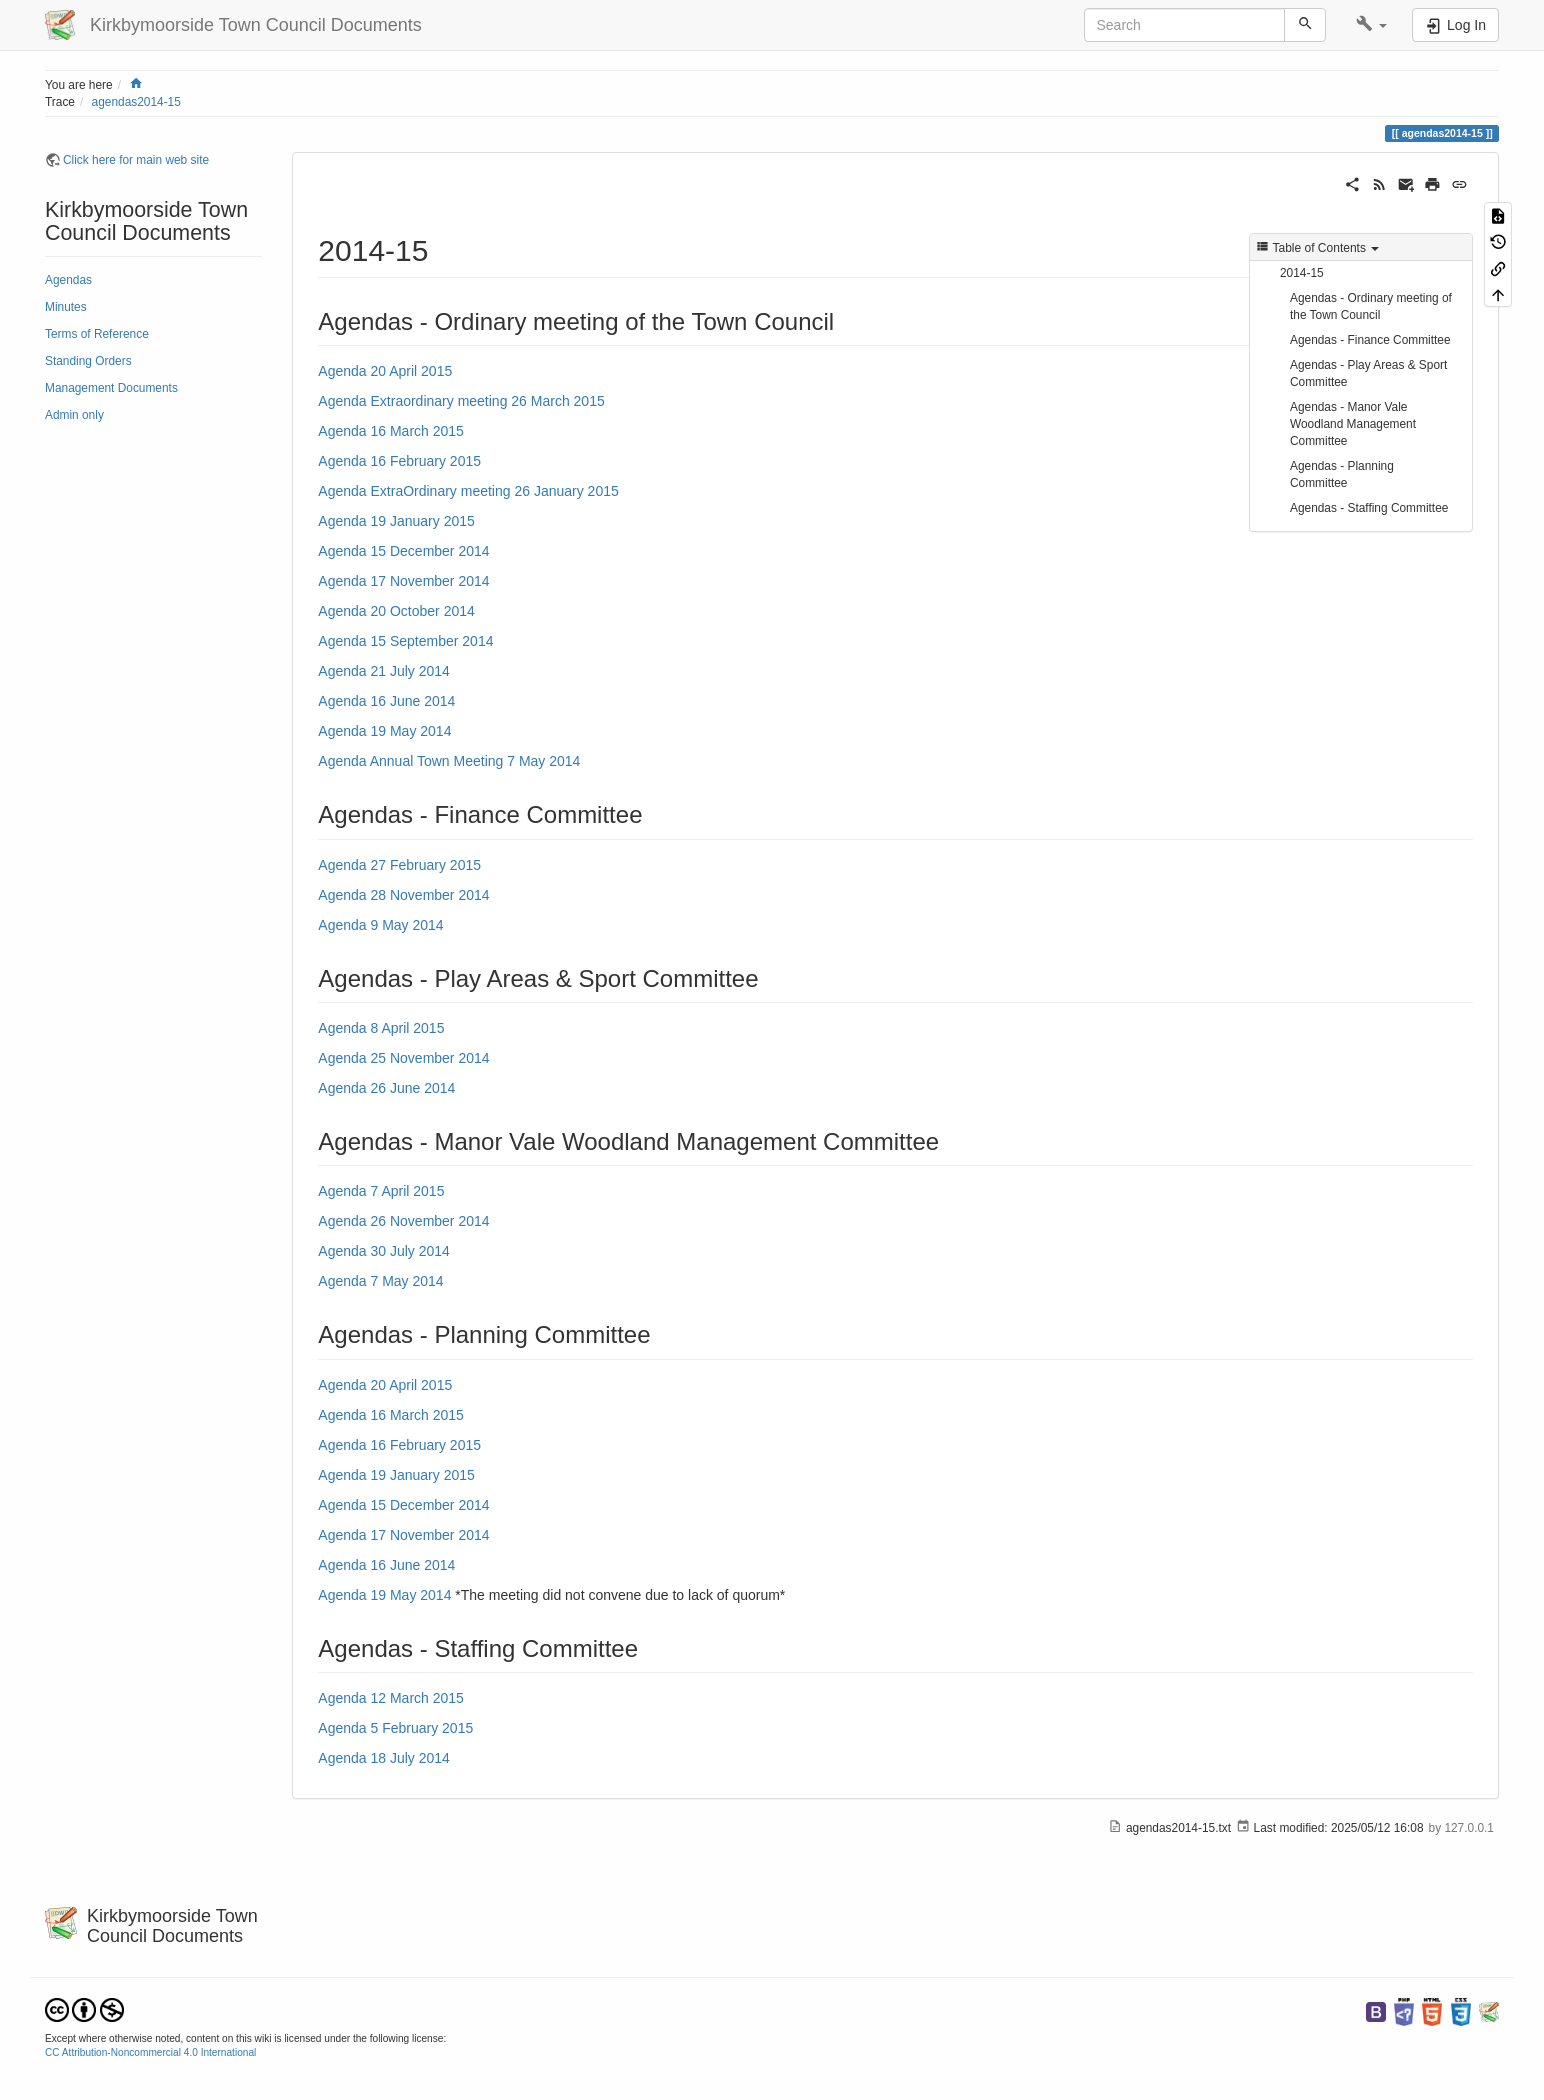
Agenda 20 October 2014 (396, 611)
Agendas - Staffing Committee (1369, 508)
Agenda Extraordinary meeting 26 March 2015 (461, 401)
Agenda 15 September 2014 (405, 641)
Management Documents (111, 388)
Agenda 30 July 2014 (384, 1251)
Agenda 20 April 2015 (385, 371)
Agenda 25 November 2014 (403, 1058)
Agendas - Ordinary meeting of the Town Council (1371, 306)
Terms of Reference (97, 334)
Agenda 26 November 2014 (403, 1221)
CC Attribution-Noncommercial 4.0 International (150, 2052)
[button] (1371, 25)
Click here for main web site (136, 160)
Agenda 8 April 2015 (381, 1028)
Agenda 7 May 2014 (380, 1281)
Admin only (74, 415)
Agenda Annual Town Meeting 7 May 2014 (449, 761)
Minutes (66, 307)
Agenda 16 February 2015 (399, 461)
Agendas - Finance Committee (1370, 340)
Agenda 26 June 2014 (386, 1088)
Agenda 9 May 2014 (380, 925)
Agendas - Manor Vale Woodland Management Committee (1353, 424)
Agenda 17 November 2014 (403, 581)
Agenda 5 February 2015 (395, 1728)
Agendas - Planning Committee (1342, 474)
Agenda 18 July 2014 (384, 1758)
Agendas (68, 280)
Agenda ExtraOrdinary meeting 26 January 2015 (468, 491)
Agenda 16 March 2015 (391, 431)
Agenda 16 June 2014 (386, 701)
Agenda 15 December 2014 (403, 551)
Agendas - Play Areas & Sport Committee (1368, 373)
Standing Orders (88, 361)
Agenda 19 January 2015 (396, 521)
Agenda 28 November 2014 (403, 895)
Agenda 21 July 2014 (384, 671)
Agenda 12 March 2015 (391, 1698)
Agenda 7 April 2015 (381, 1191)
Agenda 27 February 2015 (399, 865)
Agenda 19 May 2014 (384, 731)
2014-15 (1302, 273)
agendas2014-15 (136, 102)
